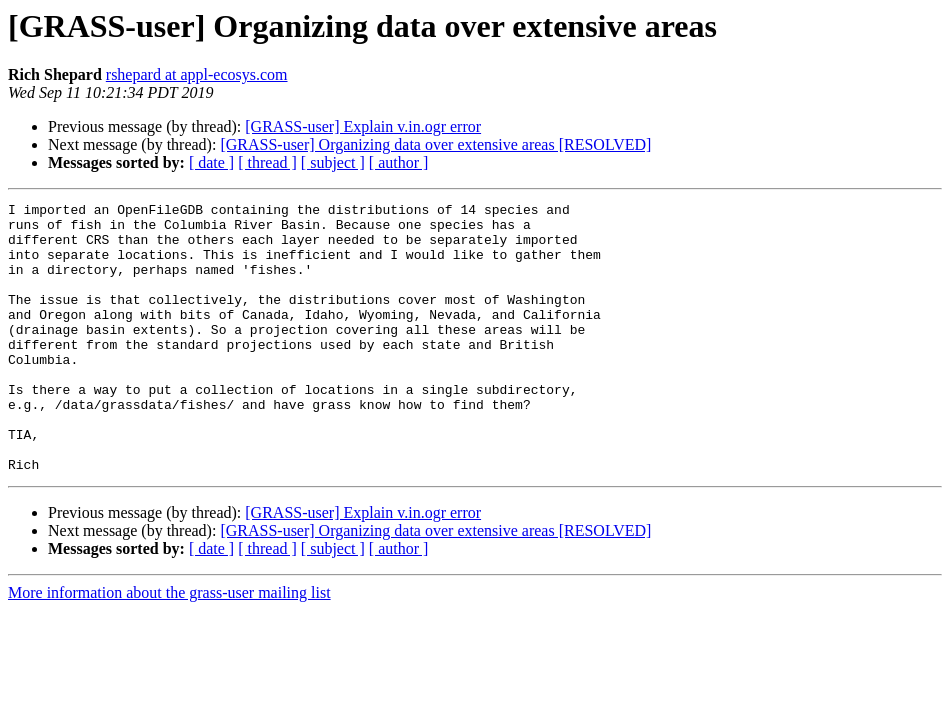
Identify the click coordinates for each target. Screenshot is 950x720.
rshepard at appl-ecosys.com (197, 74)
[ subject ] (333, 162)
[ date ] (211, 162)
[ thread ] (267, 162)
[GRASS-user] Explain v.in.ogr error (363, 126)
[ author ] (399, 162)
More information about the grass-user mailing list (169, 646)
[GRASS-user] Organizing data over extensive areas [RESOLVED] (435, 144)
